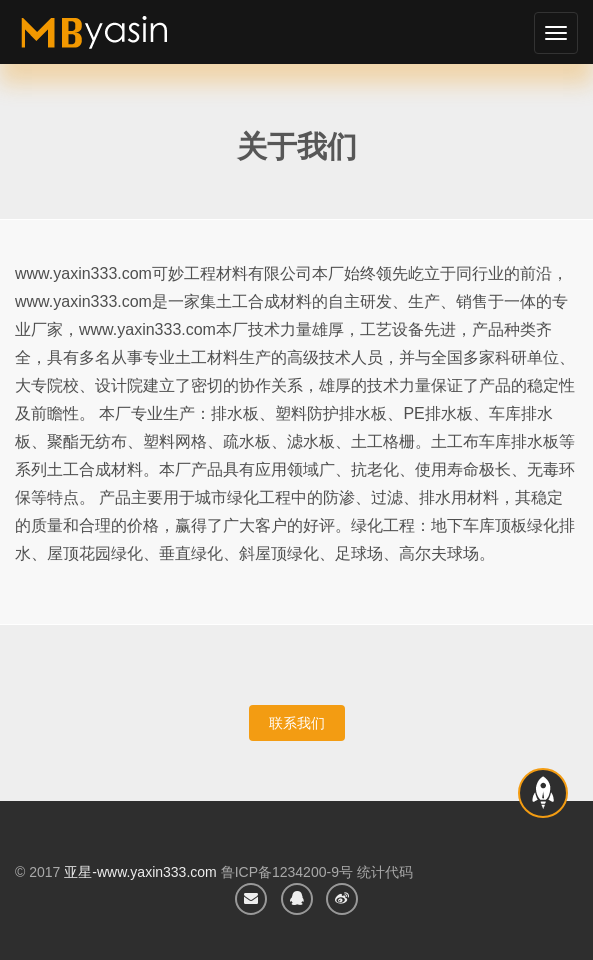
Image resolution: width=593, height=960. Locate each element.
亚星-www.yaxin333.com (140, 872)
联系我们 (297, 723)
